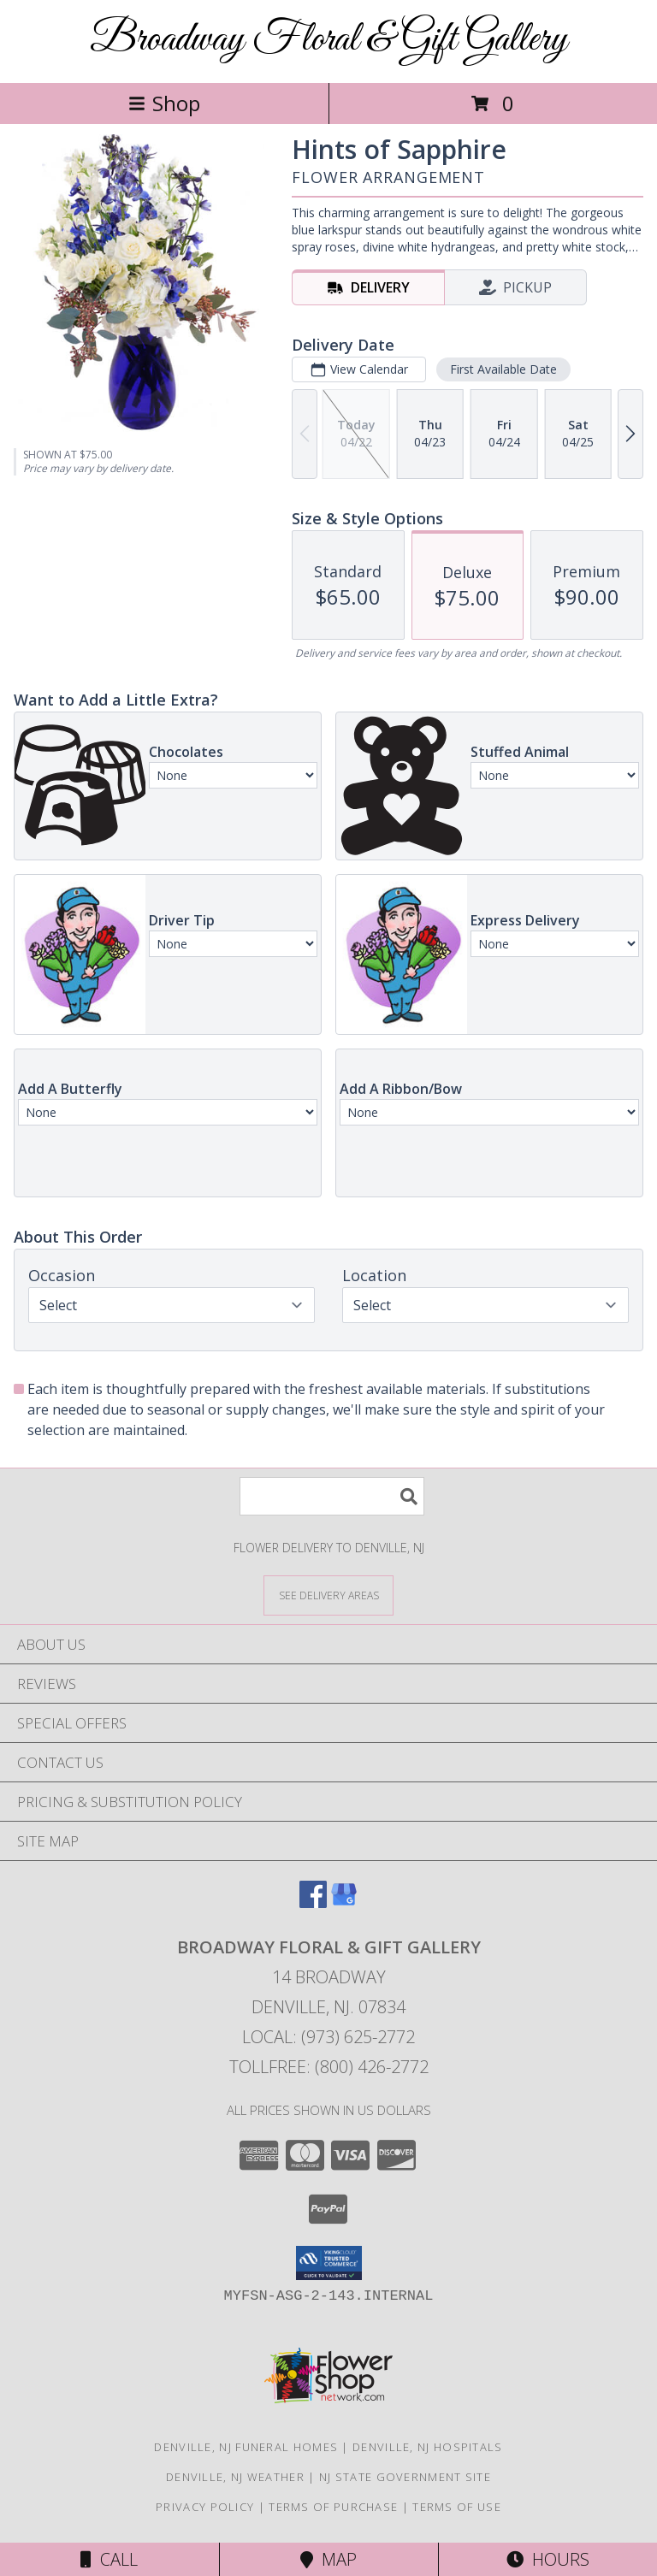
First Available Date (503, 369)
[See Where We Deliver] (328, 1594)
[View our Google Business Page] (344, 1902)
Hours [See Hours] (547, 2559)
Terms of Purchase (333, 2506)
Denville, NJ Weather (235, 2476)
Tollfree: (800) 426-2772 (329, 2066)
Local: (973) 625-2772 (328, 2036)
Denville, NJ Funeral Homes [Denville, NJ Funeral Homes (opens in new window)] (246, 2447)
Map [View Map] (328, 2559)
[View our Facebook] (313, 1902)
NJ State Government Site (405, 2476)
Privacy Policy (205, 2506)
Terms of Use (456, 2506)
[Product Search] (332, 1496)
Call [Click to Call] (109, 2559)
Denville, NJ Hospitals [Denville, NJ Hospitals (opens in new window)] (427, 2447)
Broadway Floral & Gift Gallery (328, 40)
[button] (329, 2263)
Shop (164, 103)
